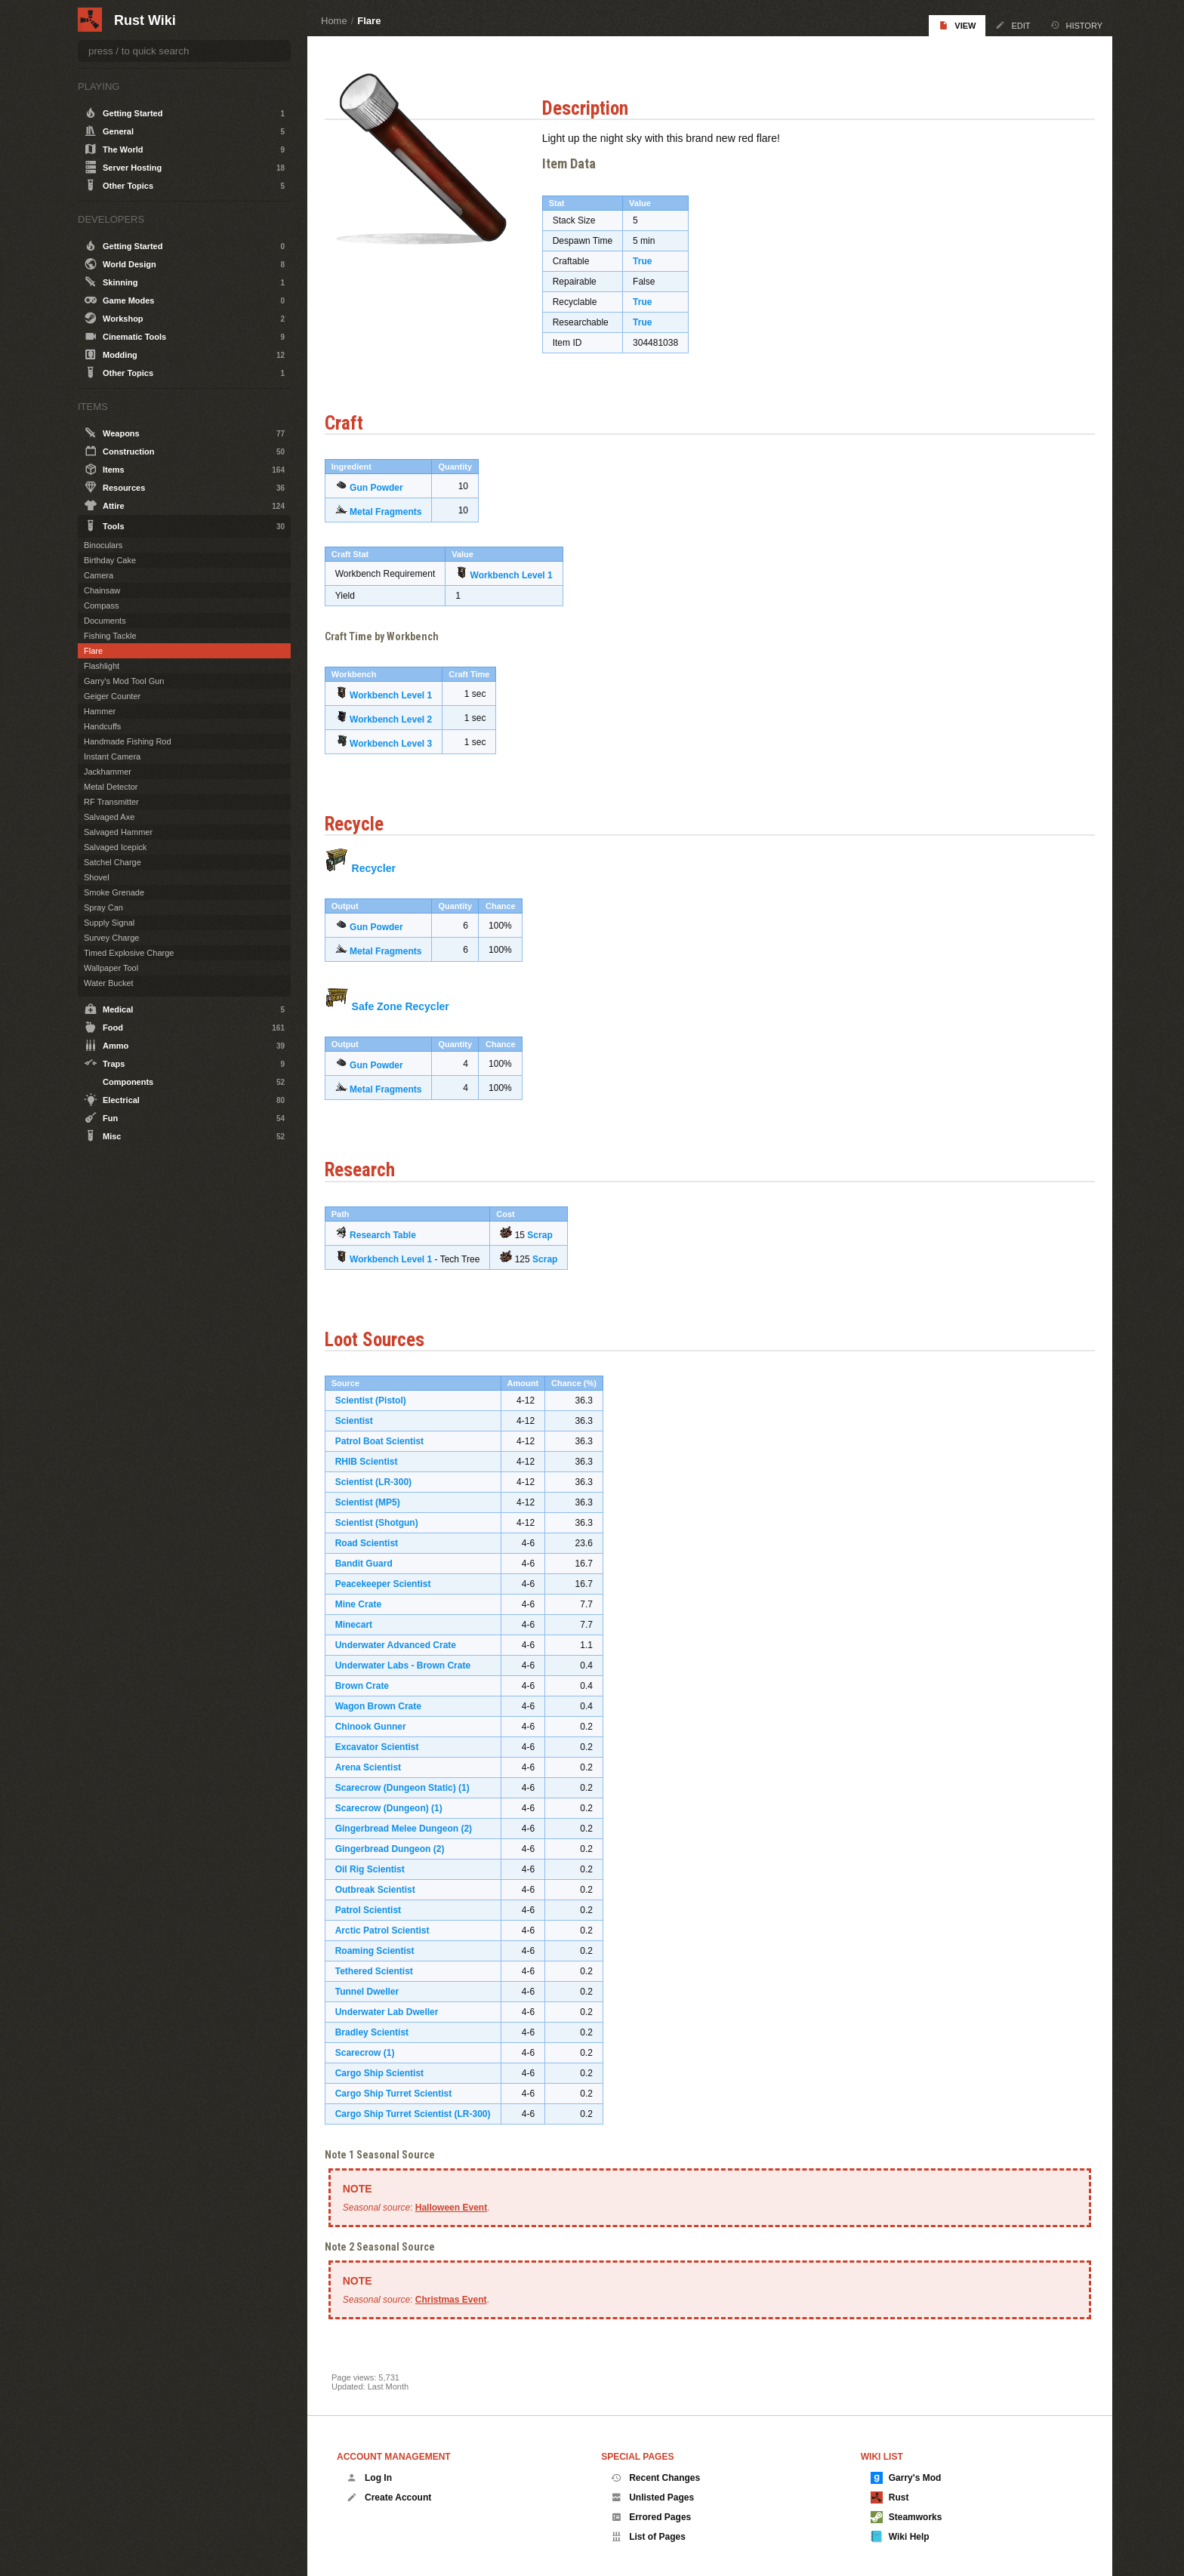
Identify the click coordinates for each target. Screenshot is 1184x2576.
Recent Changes (655, 2478)
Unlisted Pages (652, 2497)
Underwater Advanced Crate (402, 1643)
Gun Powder (383, 485)
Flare (369, 20)
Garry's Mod (906, 2478)
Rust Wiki (145, 20)
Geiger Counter (112, 696)
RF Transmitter (111, 801)
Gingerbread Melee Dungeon (403, 1826)
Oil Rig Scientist (377, 1867)
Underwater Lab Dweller (394, 2009)
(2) (473, 1826)
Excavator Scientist (384, 1744)
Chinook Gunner (377, 1724)
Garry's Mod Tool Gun (124, 681)
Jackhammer (107, 771)
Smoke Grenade (114, 892)
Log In (369, 2478)
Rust (890, 2497)
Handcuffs (102, 726)
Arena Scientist (375, 1765)
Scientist (361, 1418)
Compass (101, 605)
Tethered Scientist (381, 1969)
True (649, 259)
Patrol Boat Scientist (386, 1439)
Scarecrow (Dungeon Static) (402, 1785)
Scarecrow (365, 2050)
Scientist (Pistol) (377, 1398)
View (957, 25)
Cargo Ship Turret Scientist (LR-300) (420, 2111)
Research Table (389, 1232)
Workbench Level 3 (397, 741)
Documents (105, 620)
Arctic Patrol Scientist (389, 1928)
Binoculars (103, 545)
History (1076, 25)
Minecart (360, 1622)
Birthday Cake (110, 560)
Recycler (380, 866)
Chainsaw (102, 590)
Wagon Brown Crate (385, 1704)
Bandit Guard (370, 1561)
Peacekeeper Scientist (390, 1581)
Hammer (100, 711)
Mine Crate (365, 1602)
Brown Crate (369, 1683)
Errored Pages (651, 2517)
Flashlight (101, 665)
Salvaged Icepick (115, 847)
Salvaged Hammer (118, 832)
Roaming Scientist (381, 1948)
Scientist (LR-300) (380, 1479)
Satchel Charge (112, 862)
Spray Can (103, 907)
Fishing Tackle (110, 635)
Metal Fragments (392, 509)
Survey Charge (111, 937)
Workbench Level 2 (397, 717)
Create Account (389, 2497)
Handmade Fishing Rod (127, 741)
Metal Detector (111, 786)
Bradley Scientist (378, 2030)
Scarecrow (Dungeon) (389, 1806)
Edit (1012, 25)
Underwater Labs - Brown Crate (409, 1663)
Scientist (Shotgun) (383, 1520)
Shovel (96, 877)
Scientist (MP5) (374, 1500)
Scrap (547, 1232)
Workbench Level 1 (518, 573)
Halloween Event (458, 2205)
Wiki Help (900, 2537)
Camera (98, 575)
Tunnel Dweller (373, 1989)
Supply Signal (109, 922)
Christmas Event (458, 2297)
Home (334, 20)
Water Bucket (109, 983)
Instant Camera (112, 756)
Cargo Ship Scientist (386, 2071)
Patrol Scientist (375, 1908)
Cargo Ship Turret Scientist (400, 2091)
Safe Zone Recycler (407, 1004)
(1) (470, 1785)
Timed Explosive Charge (129, 952)
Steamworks (906, 2517)
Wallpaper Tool (111, 967)
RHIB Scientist (373, 1459)
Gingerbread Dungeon (390, 1846)
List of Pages (648, 2537)
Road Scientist (373, 1541)
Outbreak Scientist (382, 1887)
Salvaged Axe (109, 816)
